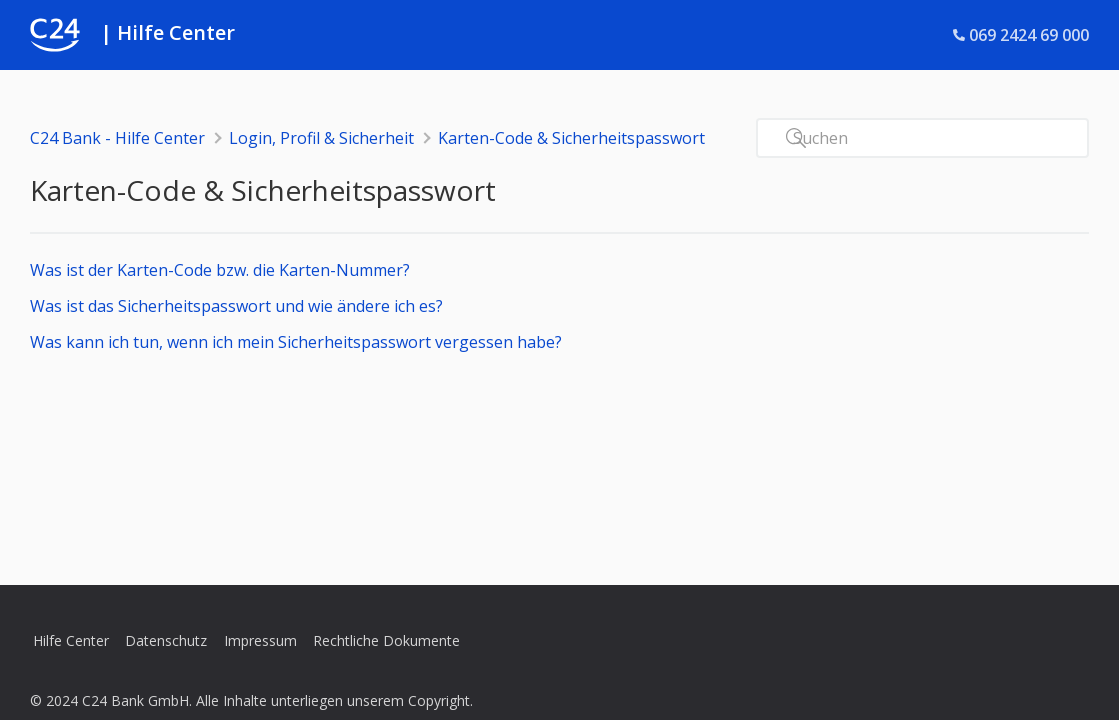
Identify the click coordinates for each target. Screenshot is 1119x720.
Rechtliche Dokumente (386, 640)
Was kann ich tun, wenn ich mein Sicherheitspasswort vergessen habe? (296, 342)
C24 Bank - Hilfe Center (117, 138)
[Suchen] (922, 138)
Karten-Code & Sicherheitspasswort (571, 138)
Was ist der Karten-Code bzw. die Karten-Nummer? (220, 270)
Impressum (260, 640)
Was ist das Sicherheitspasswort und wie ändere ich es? (236, 306)
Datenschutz (166, 640)
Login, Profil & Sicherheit (321, 138)
